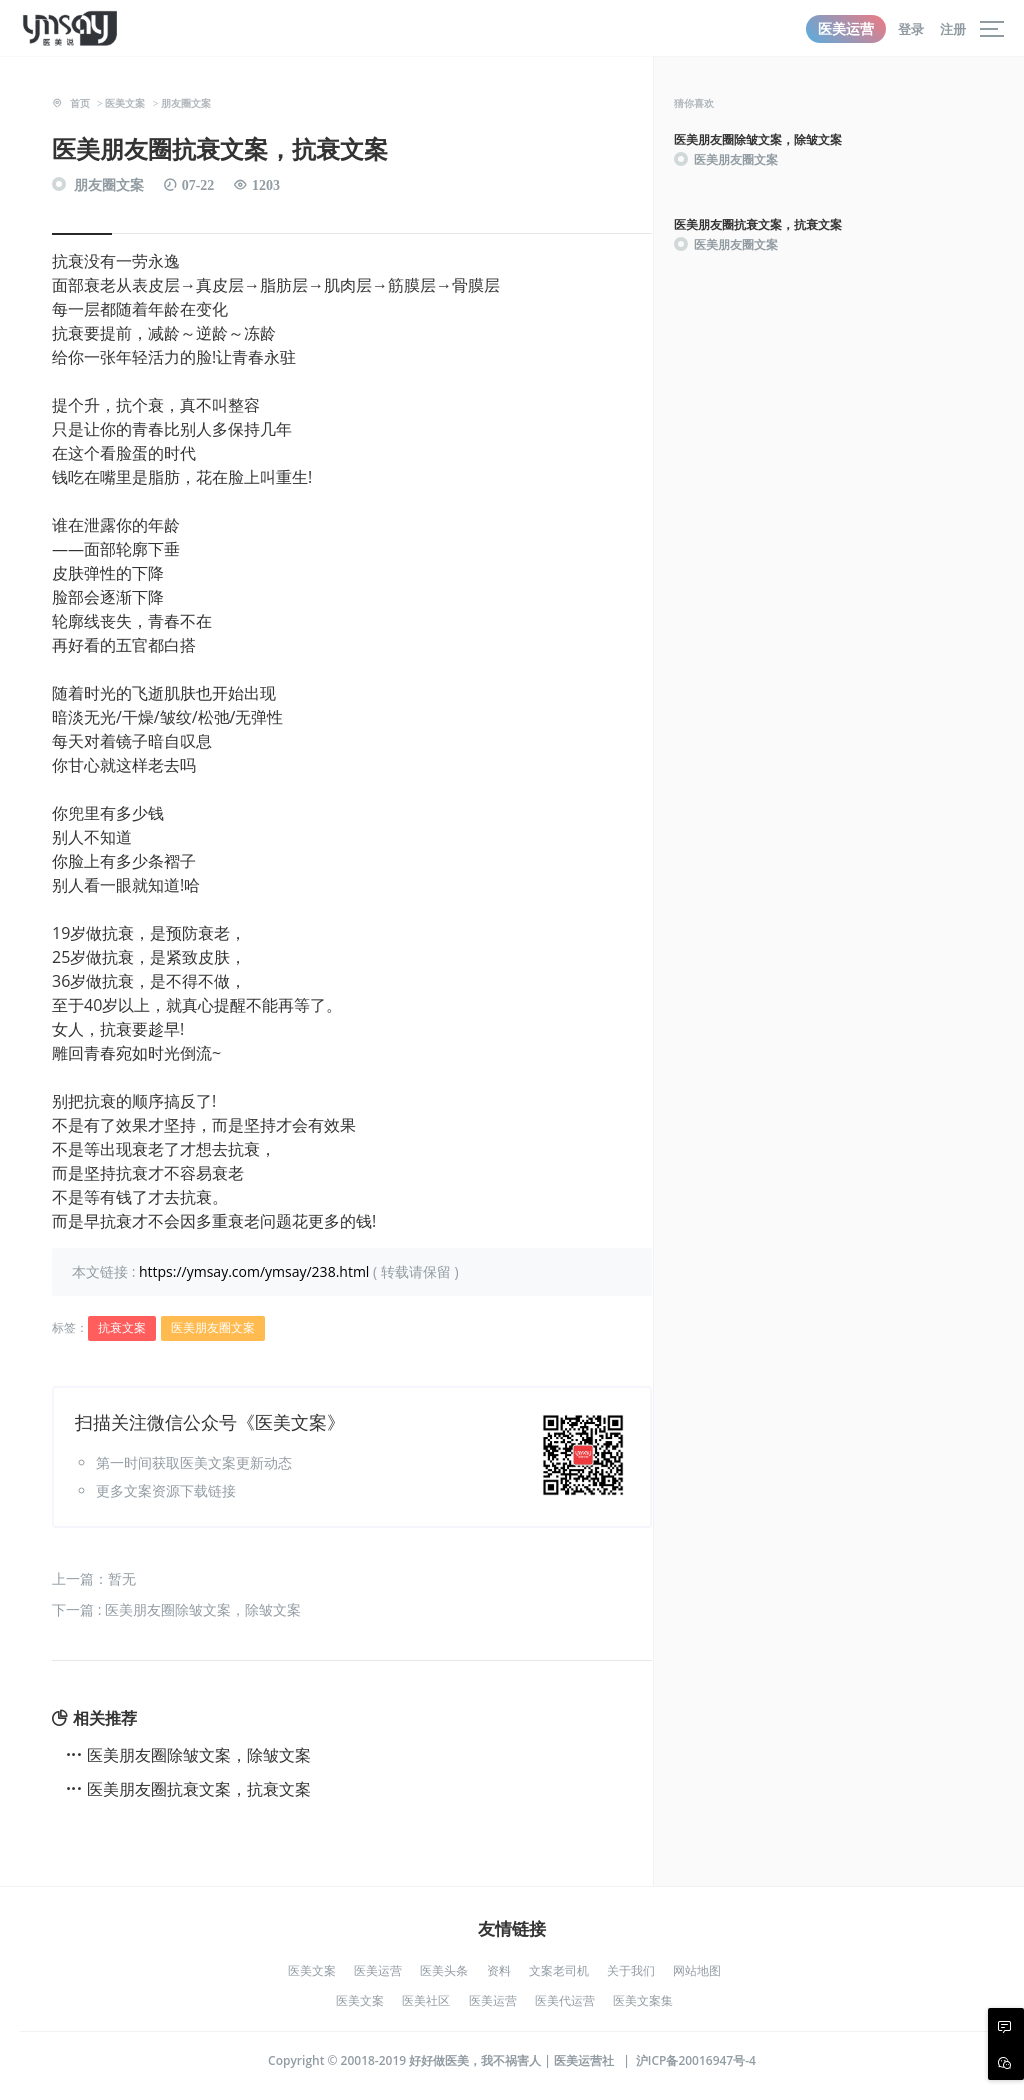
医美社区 (426, 2000)
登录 (911, 29)
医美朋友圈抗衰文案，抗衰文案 (199, 1789)
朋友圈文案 (186, 103)
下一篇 (176, 1609)
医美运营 (846, 28)
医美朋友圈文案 (213, 1327)
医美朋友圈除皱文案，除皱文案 (199, 1755)
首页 (80, 103)
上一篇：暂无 (94, 1578)
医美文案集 (643, 2000)
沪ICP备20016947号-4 (696, 2060)
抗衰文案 (122, 1327)
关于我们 (631, 1970)
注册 (953, 29)
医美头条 (444, 1970)
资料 (499, 1970)
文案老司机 (559, 1970)
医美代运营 (565, 2000)
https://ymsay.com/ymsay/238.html (254, 1271)
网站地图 (697, 1970)
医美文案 (125, 103)
